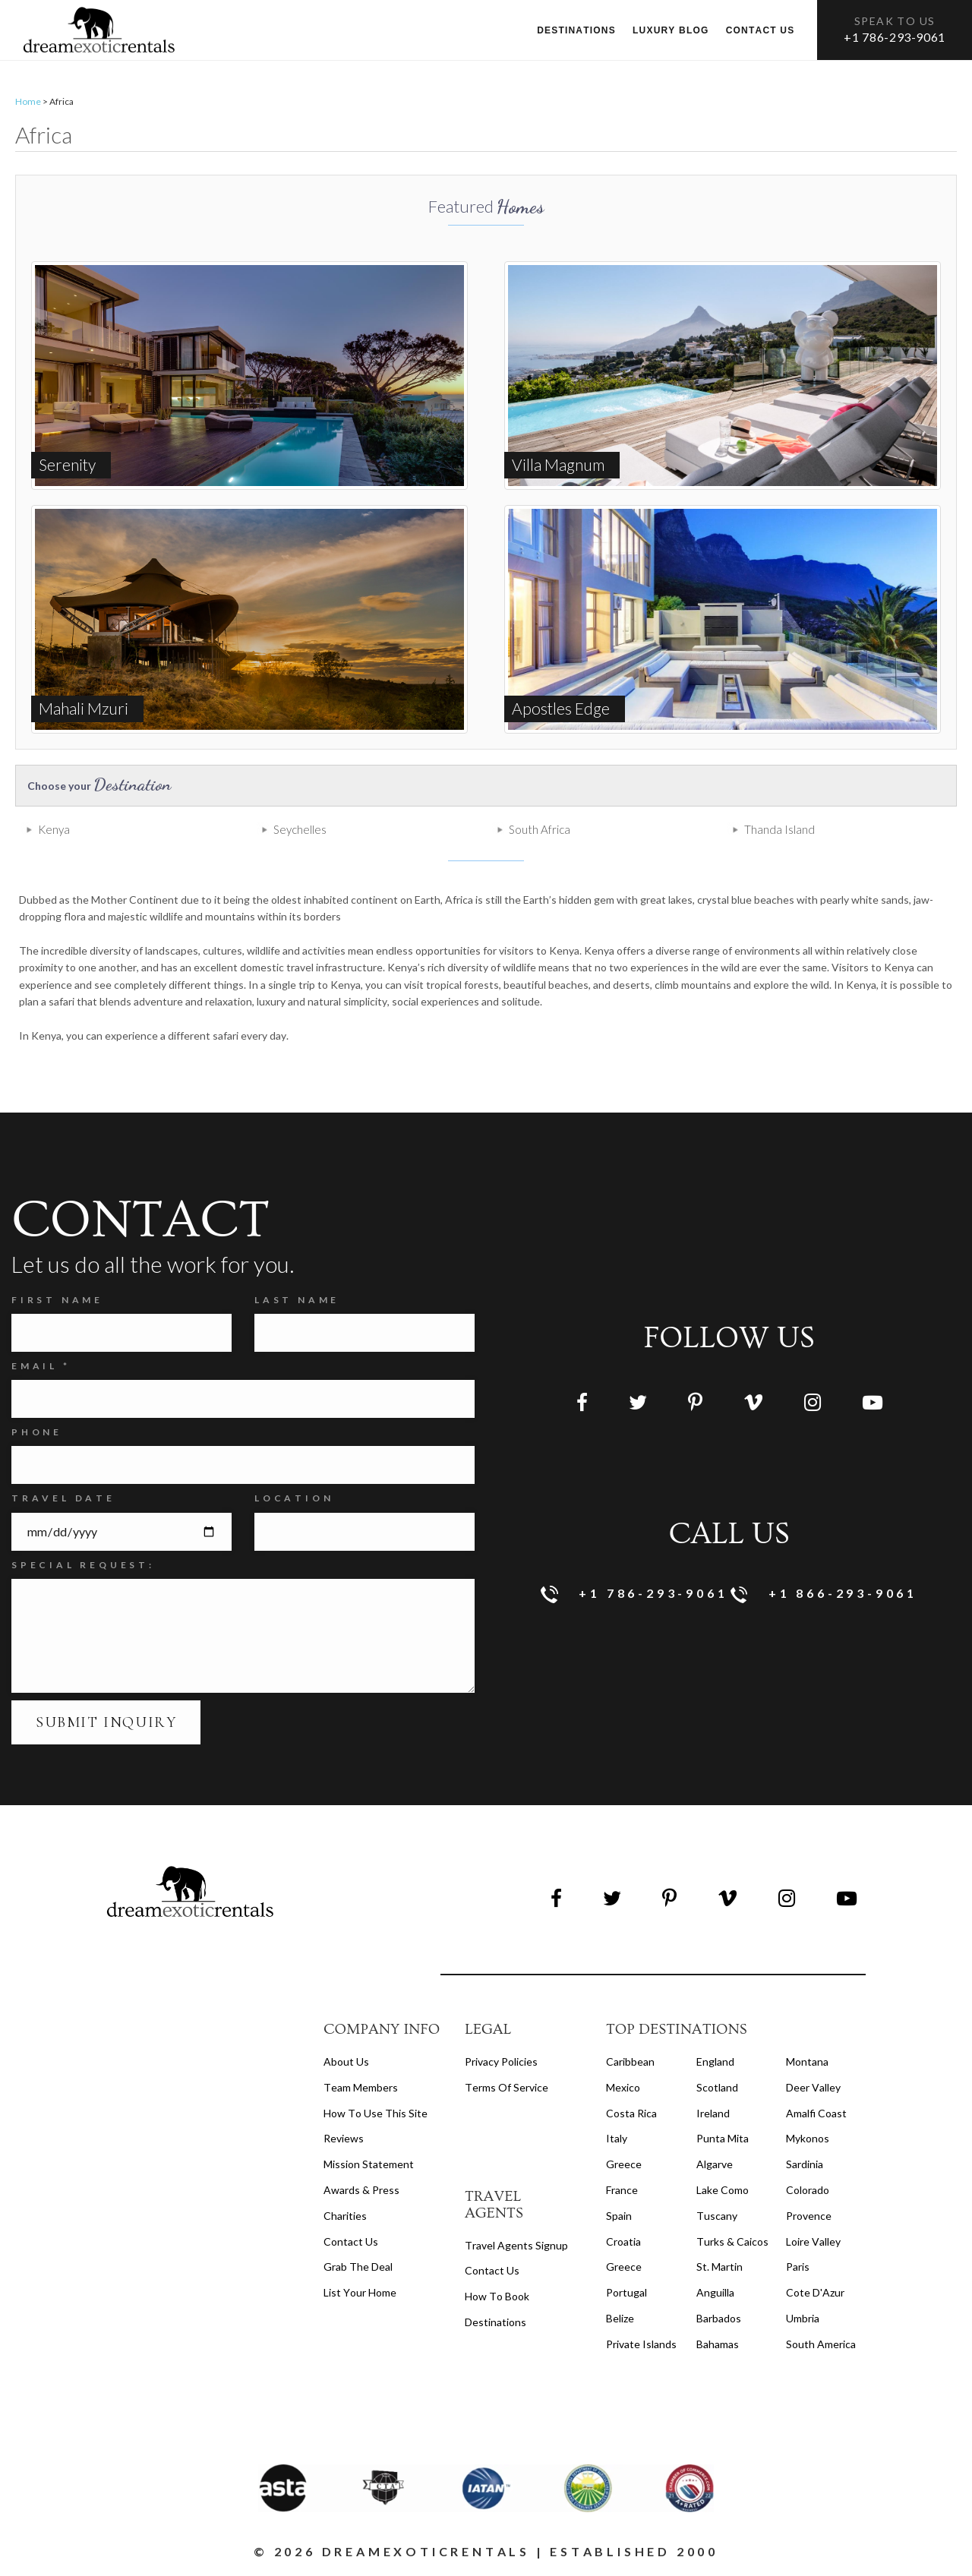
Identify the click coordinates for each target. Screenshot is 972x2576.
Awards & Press (361, 2189)
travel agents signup (516, 2245)
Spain (619, 2215)
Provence (809, 2215)
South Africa (539, 829)
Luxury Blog (671, 30)
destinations (495, 2322)
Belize (620, 2318)
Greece (624, 2164)
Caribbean (630, 2061)
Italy (616, 2138)
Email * (41, 1366)
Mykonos (807, 2138)
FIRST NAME (57, 1299)
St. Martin (719, 2266)
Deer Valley (813, 2087)
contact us (492, 2270)
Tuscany (716, 2215)
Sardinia (804, 2164)
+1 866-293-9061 (824, 1594)
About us (346, 2061)
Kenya (54, 829)
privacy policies (501, 2061)
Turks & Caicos (732, 2241)
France (622, 2189)
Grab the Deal (358, 2266)
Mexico (623, 2087)
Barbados (718, 2318)
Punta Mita (722, 2138)
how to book (497, 2296)
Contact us (760, 30)
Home (28, 101)
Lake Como (722, 2189)
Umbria (802, 2318)
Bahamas (717, 2344)
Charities (345, 2215)
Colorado (807, 2189)
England (715, 2061)
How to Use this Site (375, 2113)
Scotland (717, 2087)
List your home (359, 2292)
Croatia (623, 2241)
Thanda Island (779, 829)
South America (821, 2344)
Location (293, 1498)
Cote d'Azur (815, 2292)
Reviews (343, 2138)
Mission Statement (368, 2164)
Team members (360, 2087)
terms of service (506, 2087)
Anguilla (715, 2292)
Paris (797, 2266)
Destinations (576, 30)
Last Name (296, 1299)
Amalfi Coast (816, 2113)
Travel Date (63, 1498)
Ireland (713, 2113)
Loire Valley (813, 2241)
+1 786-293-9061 (894, 37)
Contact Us (350, 2241)
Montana (807, 2061)
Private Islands (641, 2344)
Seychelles (300, 829)
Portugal (626, 2292)
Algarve (714, 2164)
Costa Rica (631, 2113)
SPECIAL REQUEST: (83, 1565)
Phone (36, 1432)
